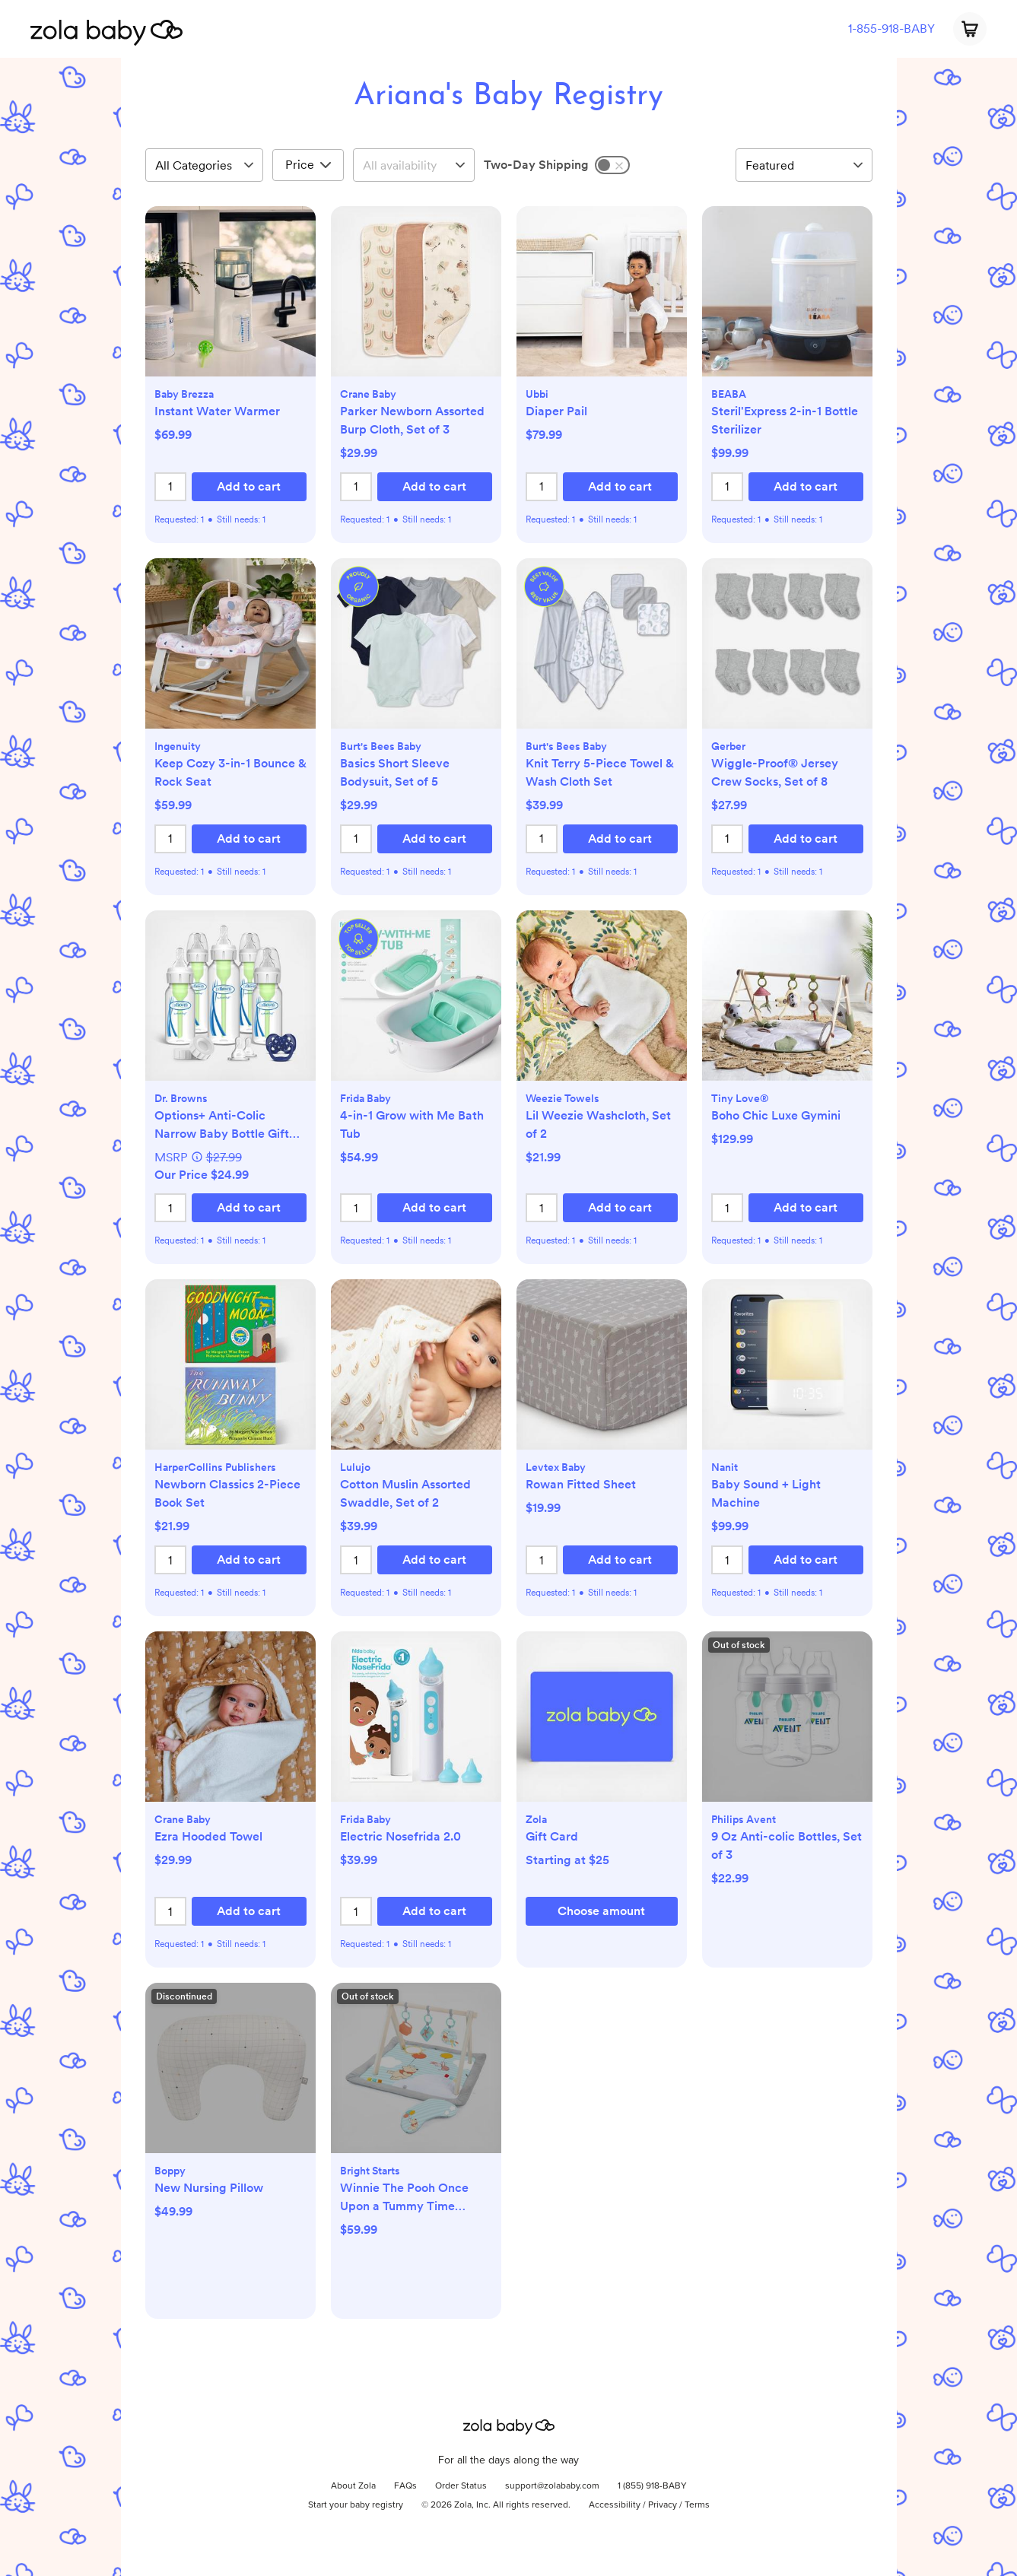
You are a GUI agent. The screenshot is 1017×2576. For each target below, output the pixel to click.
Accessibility (614, 2505)
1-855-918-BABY (891, 28)
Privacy (662, 2505)
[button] (230, 299)
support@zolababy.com (552, 2486)
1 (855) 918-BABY (652, 2486)
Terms (697, 2505)
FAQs (405, 2486)
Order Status (461, 2486)
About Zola (353, 2486)
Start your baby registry (355, 2505)
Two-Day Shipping (536, 164)
